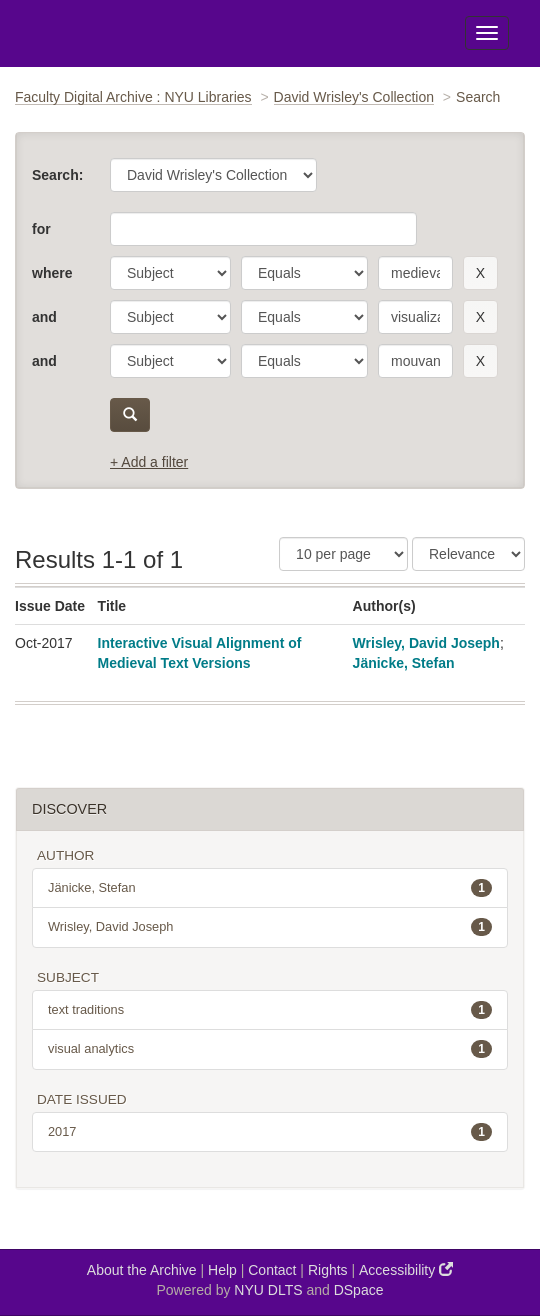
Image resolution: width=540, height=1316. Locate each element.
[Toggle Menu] (487, 33)
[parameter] (170, 273)
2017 (270, 1132)
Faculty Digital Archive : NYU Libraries (133, 97)
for (41, 229)
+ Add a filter (149, 462)
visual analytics (270, 1049)
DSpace (359, 1290)
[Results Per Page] (343, 554)
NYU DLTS (268, 1290)
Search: (57, 175)
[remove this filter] (480, 273)
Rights (328, 1270)
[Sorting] (468, 554)
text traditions (270, 1010)
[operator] (304, 273)
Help (222, 1270)
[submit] (130, 415)
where (52, 273)
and (44, 317)
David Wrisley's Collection (354, 97)
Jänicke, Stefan (404, 663)
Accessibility (406, 1269)
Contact (272, 1270)
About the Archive (142, 1270)
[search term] (415, 273)
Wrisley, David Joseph (426, 643)
